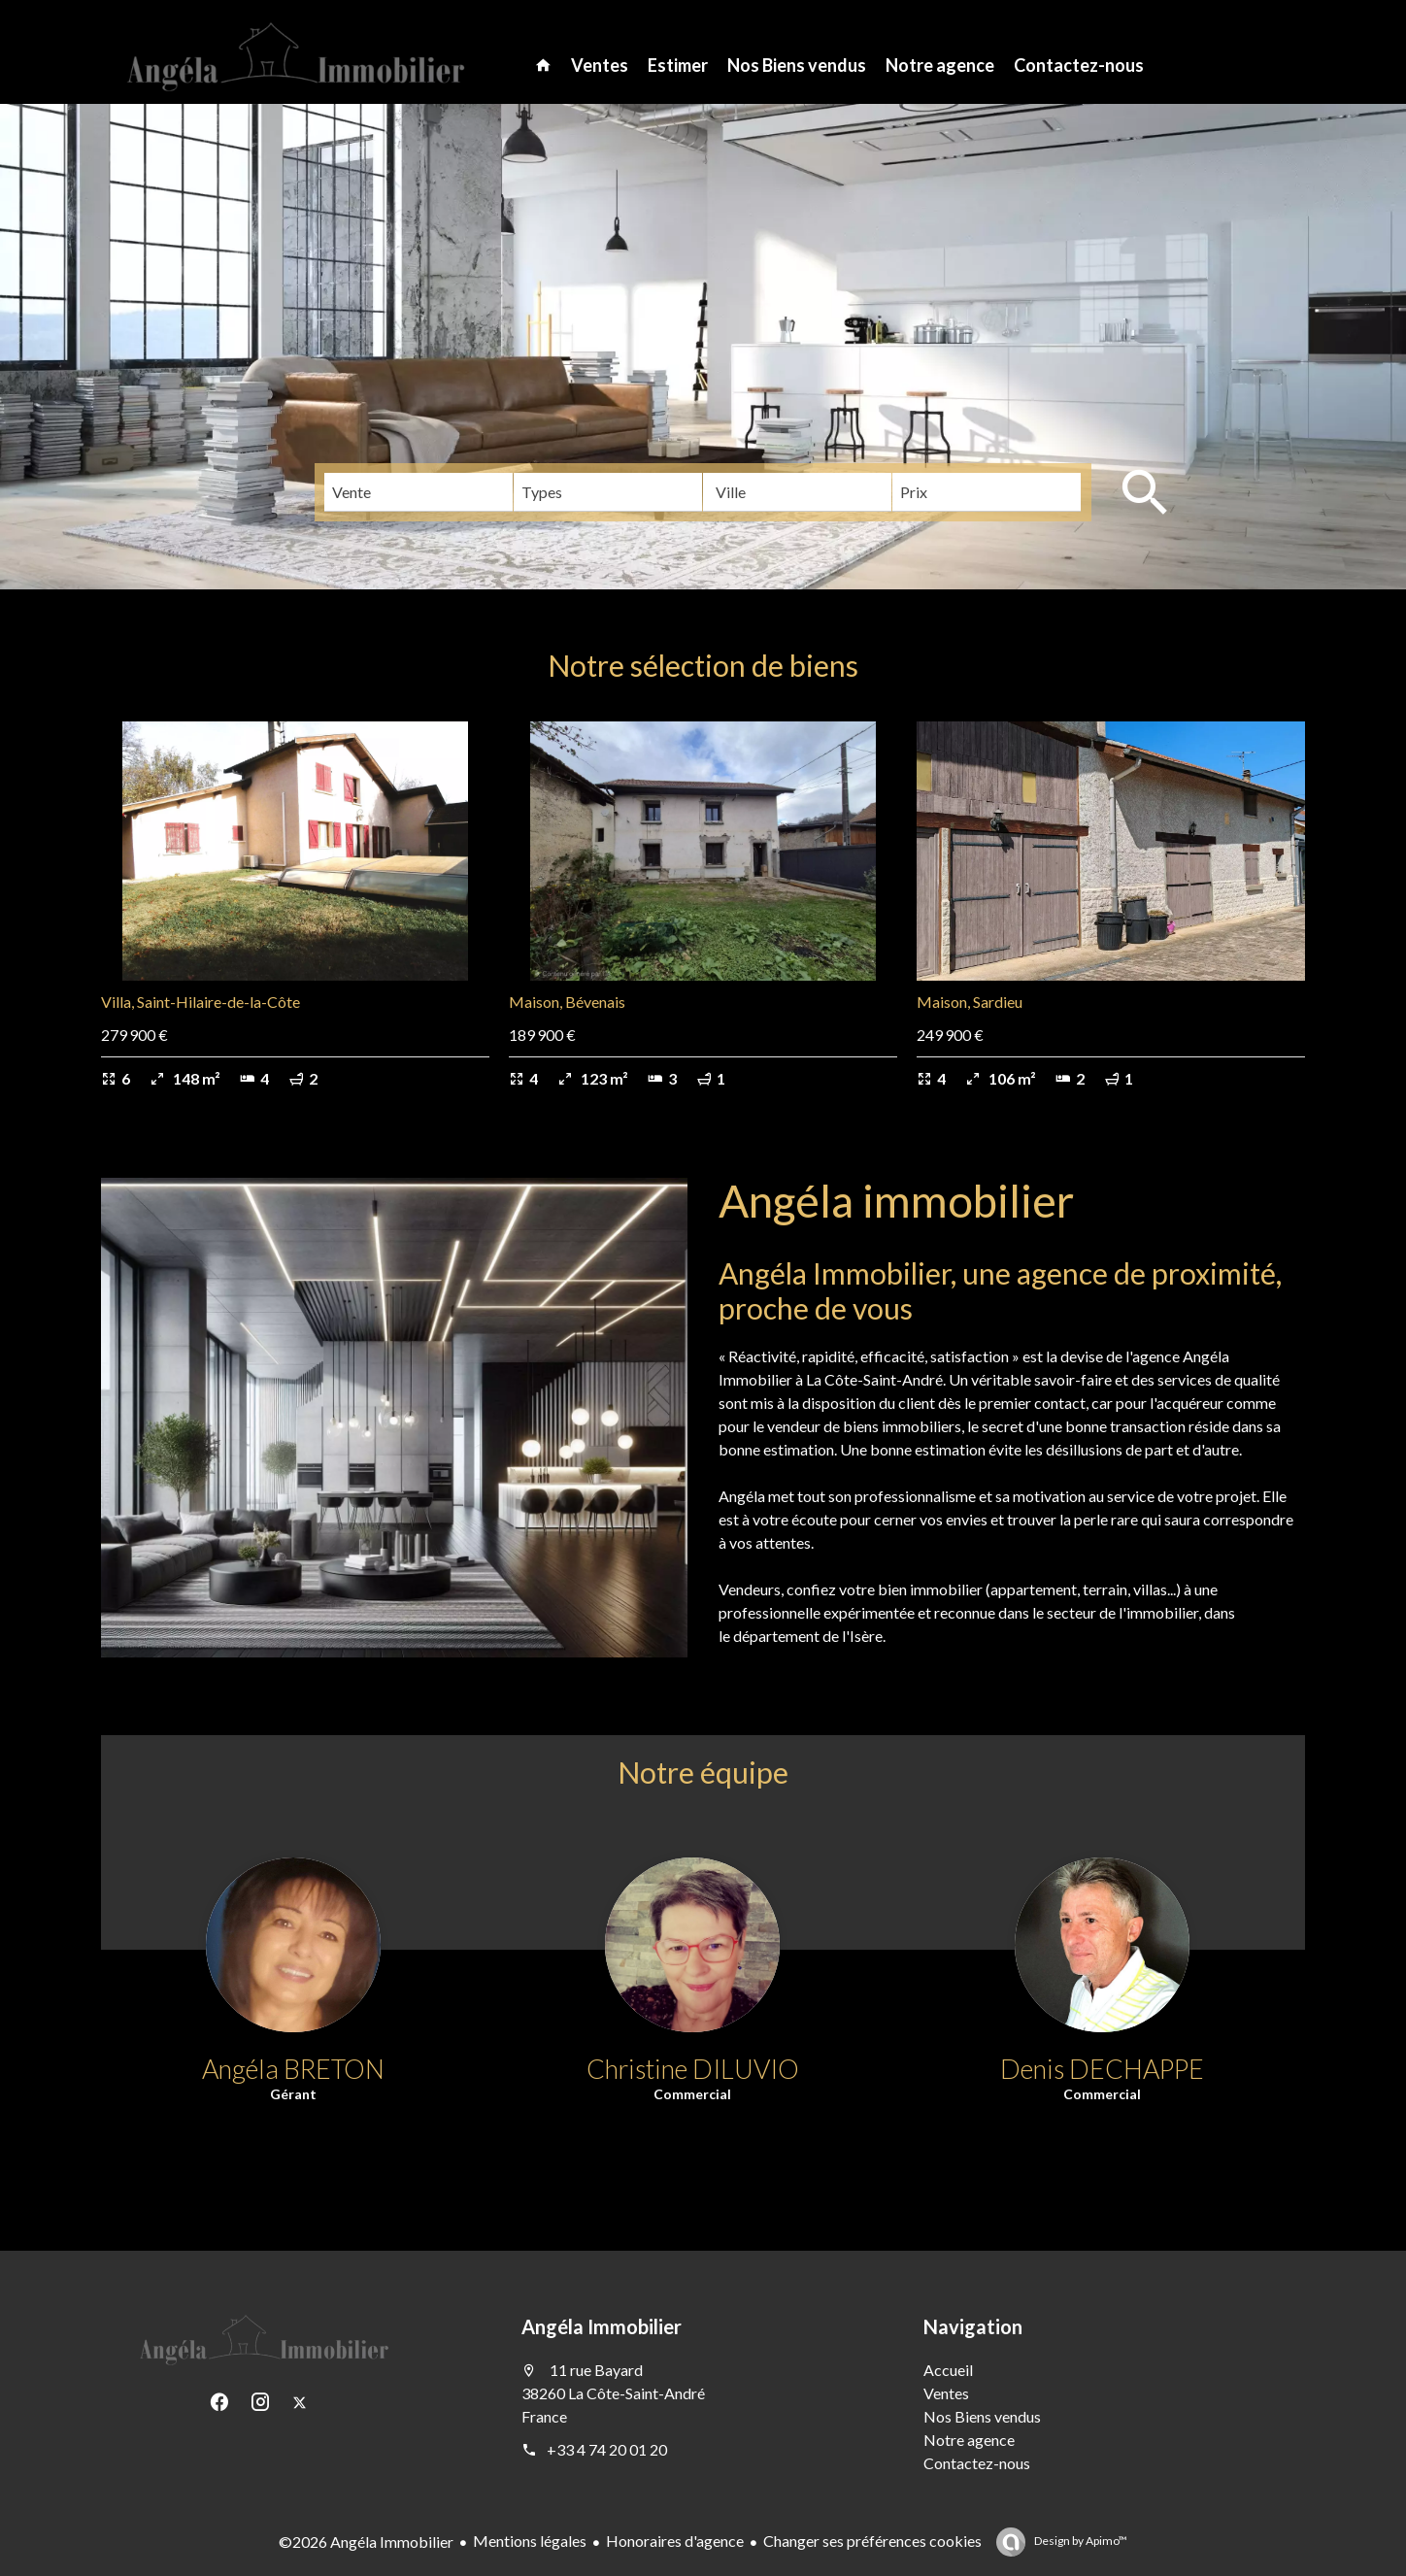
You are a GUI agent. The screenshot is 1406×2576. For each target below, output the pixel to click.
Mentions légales (529, 2540)
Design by (1079, 2540)
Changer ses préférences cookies (872, 2540)
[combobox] (418, 492)
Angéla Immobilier (601, 2326)
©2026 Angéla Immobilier (366, 2541)
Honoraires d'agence (675, 2540)
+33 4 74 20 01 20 (607, 2449)
